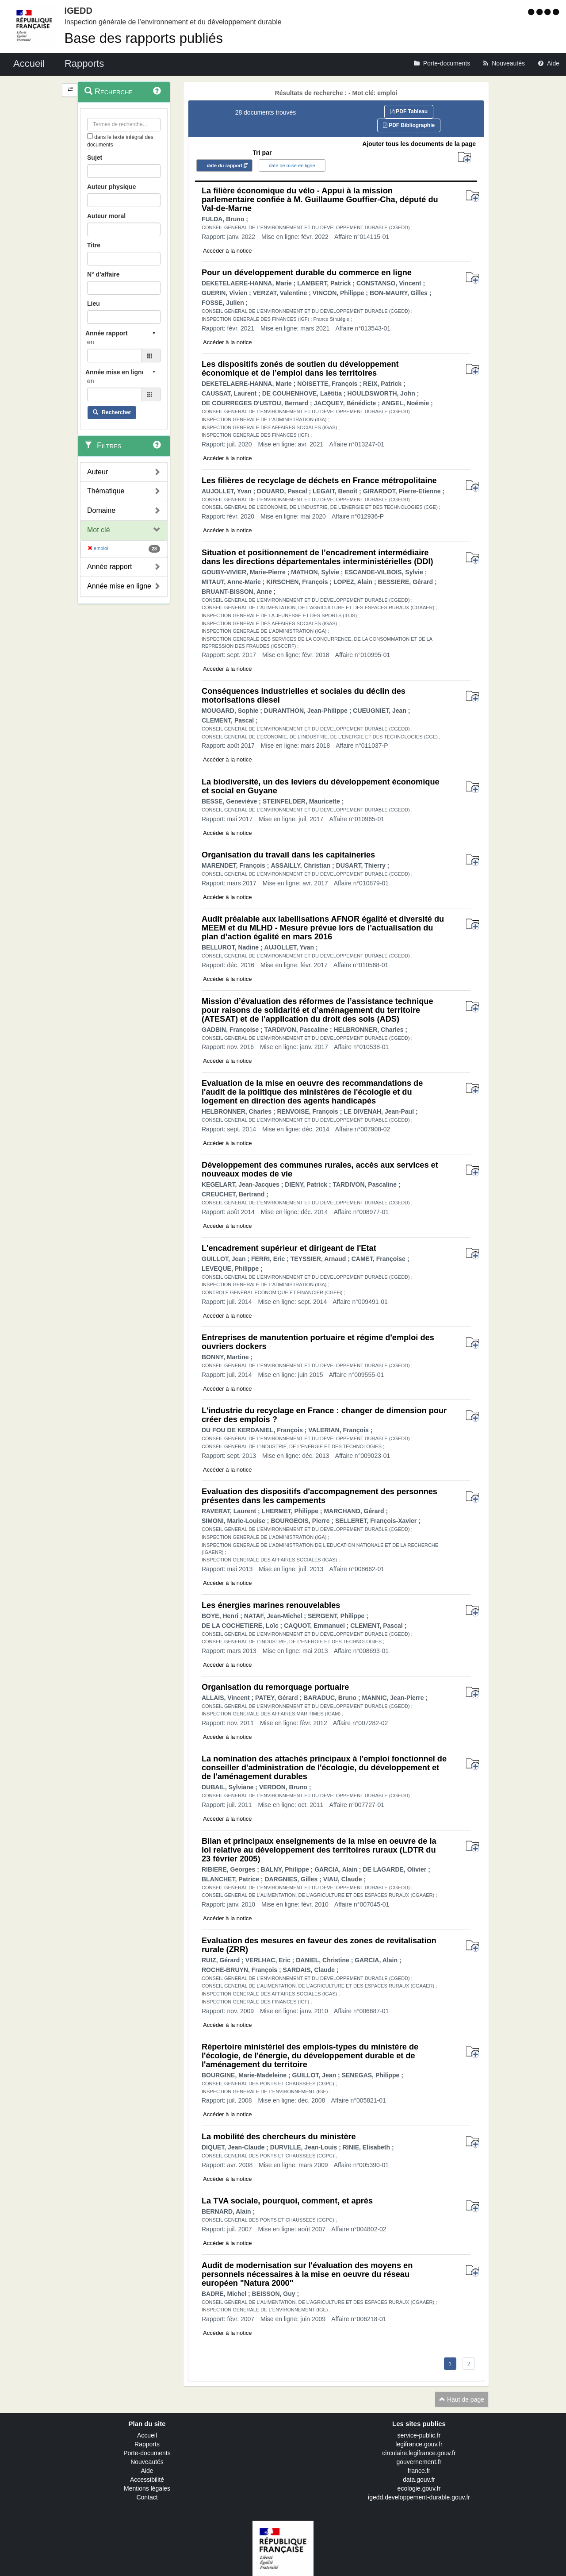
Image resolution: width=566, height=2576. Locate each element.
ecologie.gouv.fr (419, 2488)
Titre (93, 245)
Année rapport (109, 566)
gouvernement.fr (419, 2461)
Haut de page (461, 2399)
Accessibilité (147, 2479)
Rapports (147, 2444)
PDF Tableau (409, 111)
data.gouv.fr (419, 2479)
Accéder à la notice (227, 250)
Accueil (147, 2435)
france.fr (419, 2470)
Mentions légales (147, 2488)
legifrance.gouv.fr (418, 2444)
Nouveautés (147, 2461)
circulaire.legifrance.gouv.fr (418, 2453)
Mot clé (98, 530)
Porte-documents (147, 2453)
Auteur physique (111, 186)
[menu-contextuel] (90, 136)
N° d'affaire (103, 274)
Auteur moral (106, 215)
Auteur (97, 472)
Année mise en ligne (119, 586)
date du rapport (224, 165)
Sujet (94, 157)
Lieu (93, 303)
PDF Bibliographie (409, 125)
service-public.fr (418, 2435)
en (90, 342)
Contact (146, 2497)
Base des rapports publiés (144, 38)
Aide (147, 2470)
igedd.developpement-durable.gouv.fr (419, 2497)
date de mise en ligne (292, 165)
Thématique (106, 491)
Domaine (101, 510)
